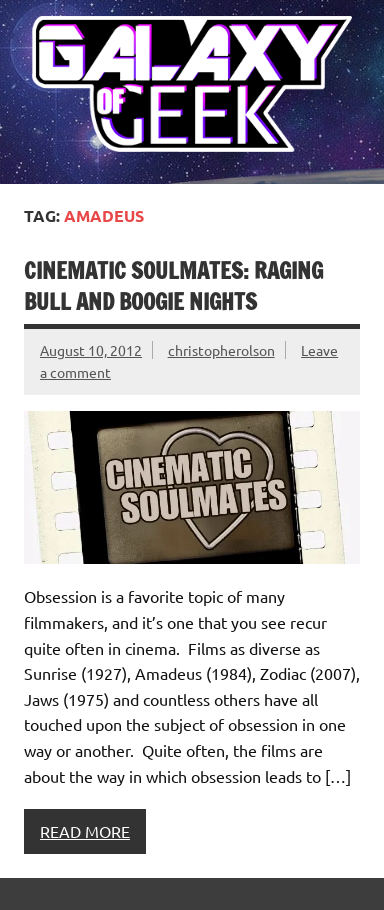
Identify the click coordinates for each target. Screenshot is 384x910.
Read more (85, 831)
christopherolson (221, 350)
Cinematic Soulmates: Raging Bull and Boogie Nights (173, 286)
